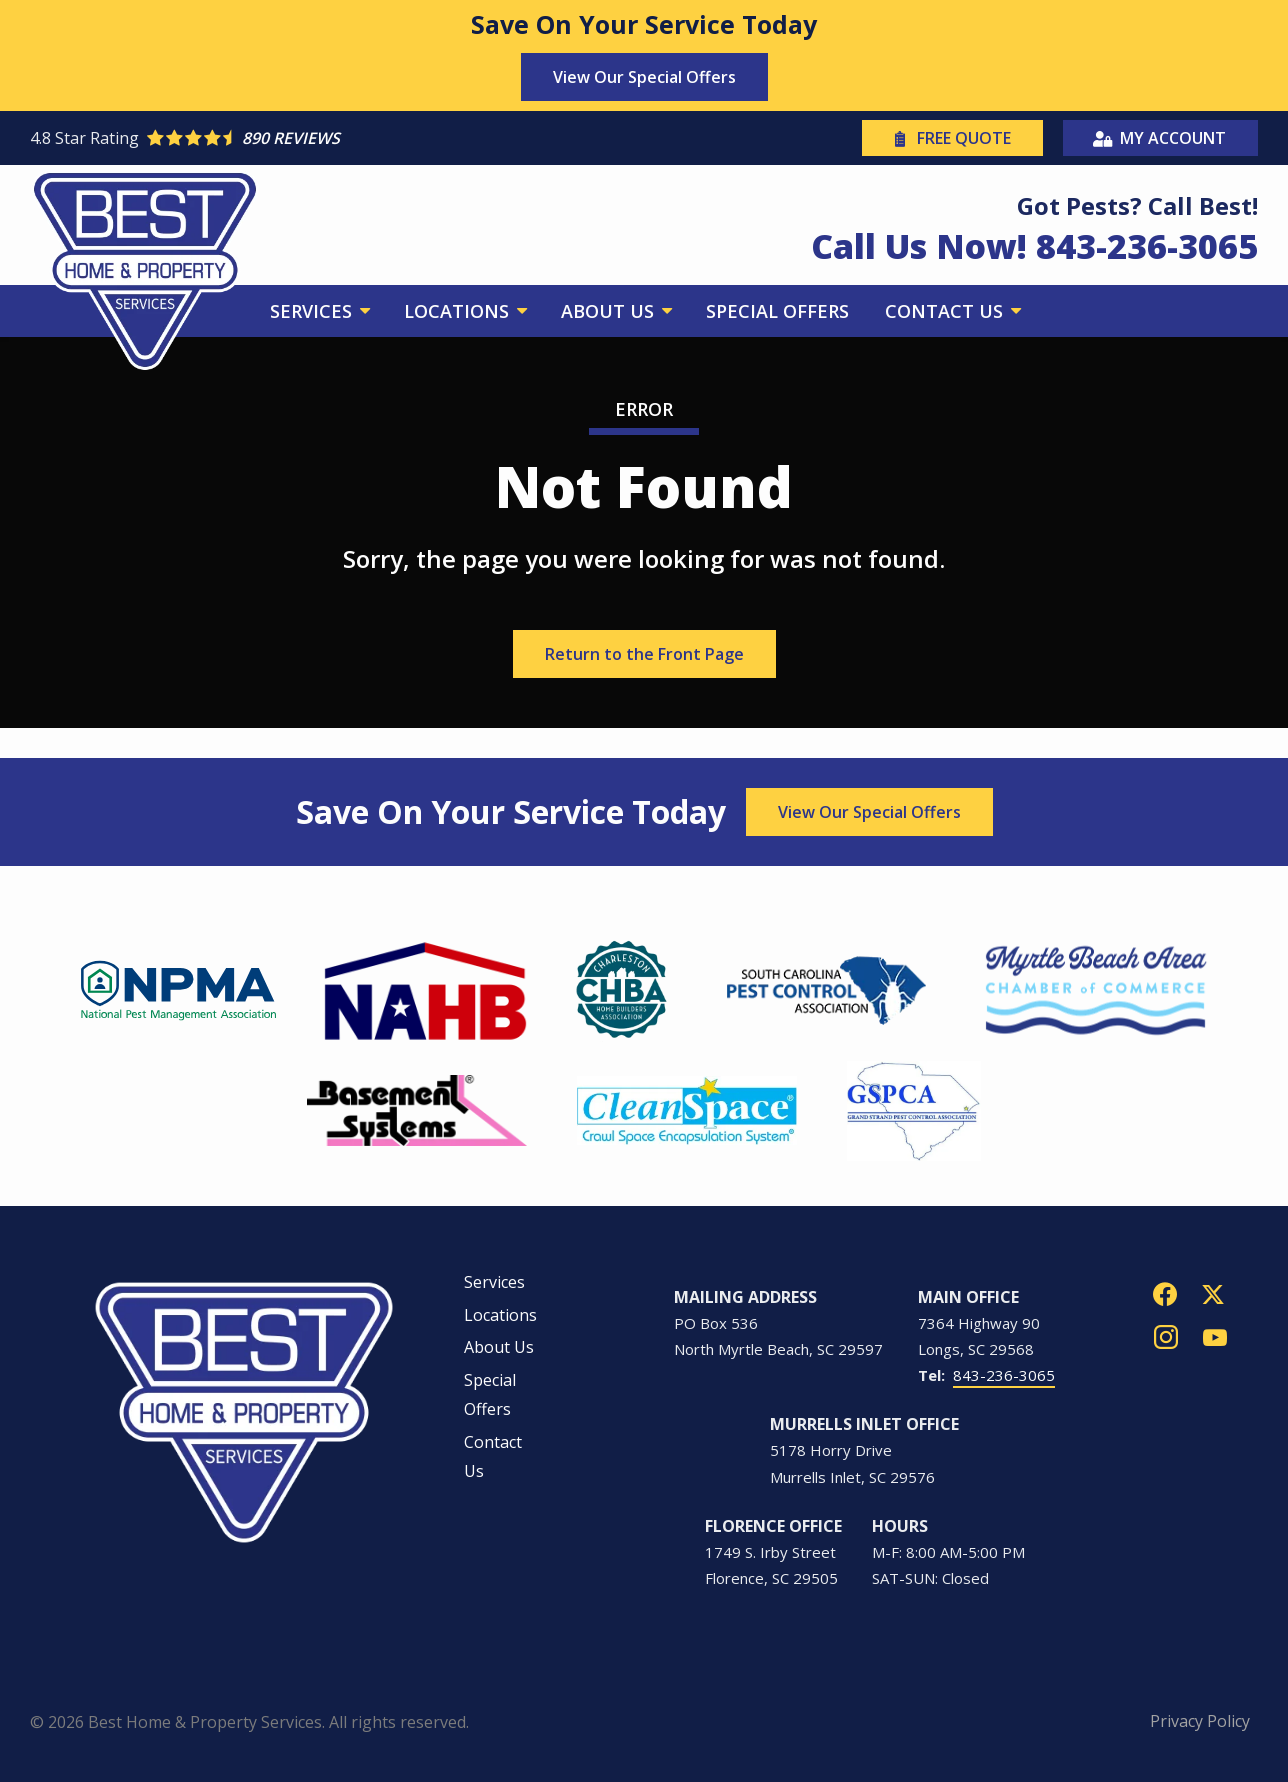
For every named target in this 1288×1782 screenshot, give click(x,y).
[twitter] (1213, 1292)
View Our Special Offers (644, 77)
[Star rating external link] (337, 138)
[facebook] (1165, 1292)
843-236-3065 (1004, 1375)
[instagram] (1166, 1335)
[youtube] (1215, 1335)
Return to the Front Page (644, 654)
